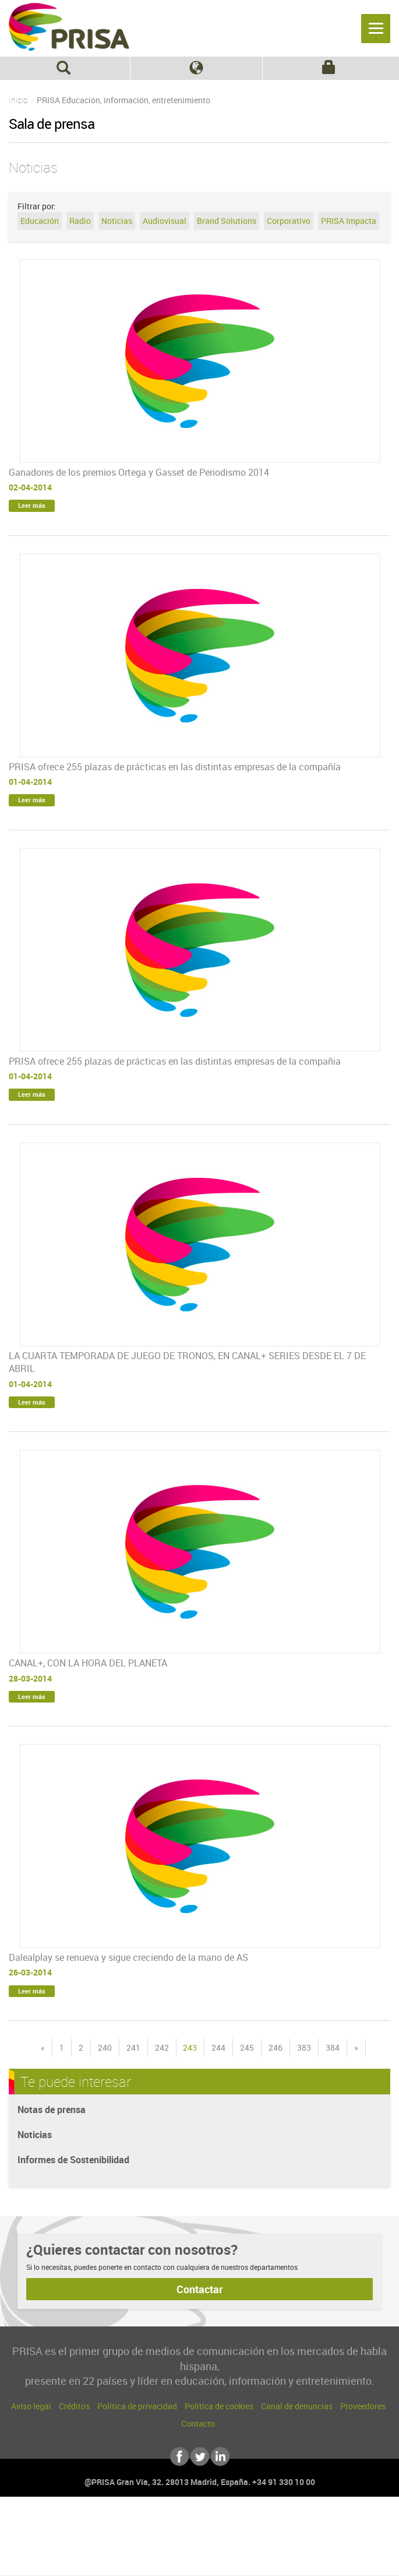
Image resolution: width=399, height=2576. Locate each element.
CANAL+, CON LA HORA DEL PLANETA (88, 1662)
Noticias (116, 220)
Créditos (74, 2406)
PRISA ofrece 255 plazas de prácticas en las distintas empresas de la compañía (175, 766)
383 (304, 2047)
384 (333, 2047)
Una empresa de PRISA (200, 2533)
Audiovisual (164, 220)
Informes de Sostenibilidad (73, 2159)
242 (162, 2047)
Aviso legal (31, 2406)
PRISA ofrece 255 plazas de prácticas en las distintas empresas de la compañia (175, 1061)
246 (276, 2047)
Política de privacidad (137, 2406)
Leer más (31, 505)
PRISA (69, 27)
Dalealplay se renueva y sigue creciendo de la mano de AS (128, 1957)
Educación (39, 220)
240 (105, 2047)
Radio (80, 220)
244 (218, 2047)
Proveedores (363, 2406)
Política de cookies (219, 2406)
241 (133, 2047)
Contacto (198, 2423)
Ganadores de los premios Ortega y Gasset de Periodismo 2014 (139, 472)
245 (247, 2047)
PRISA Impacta (348, 220)
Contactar (199, 2289)
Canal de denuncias (297, 2406)
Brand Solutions (226, 220)
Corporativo (288, 220)
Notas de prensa (51, 2109)
